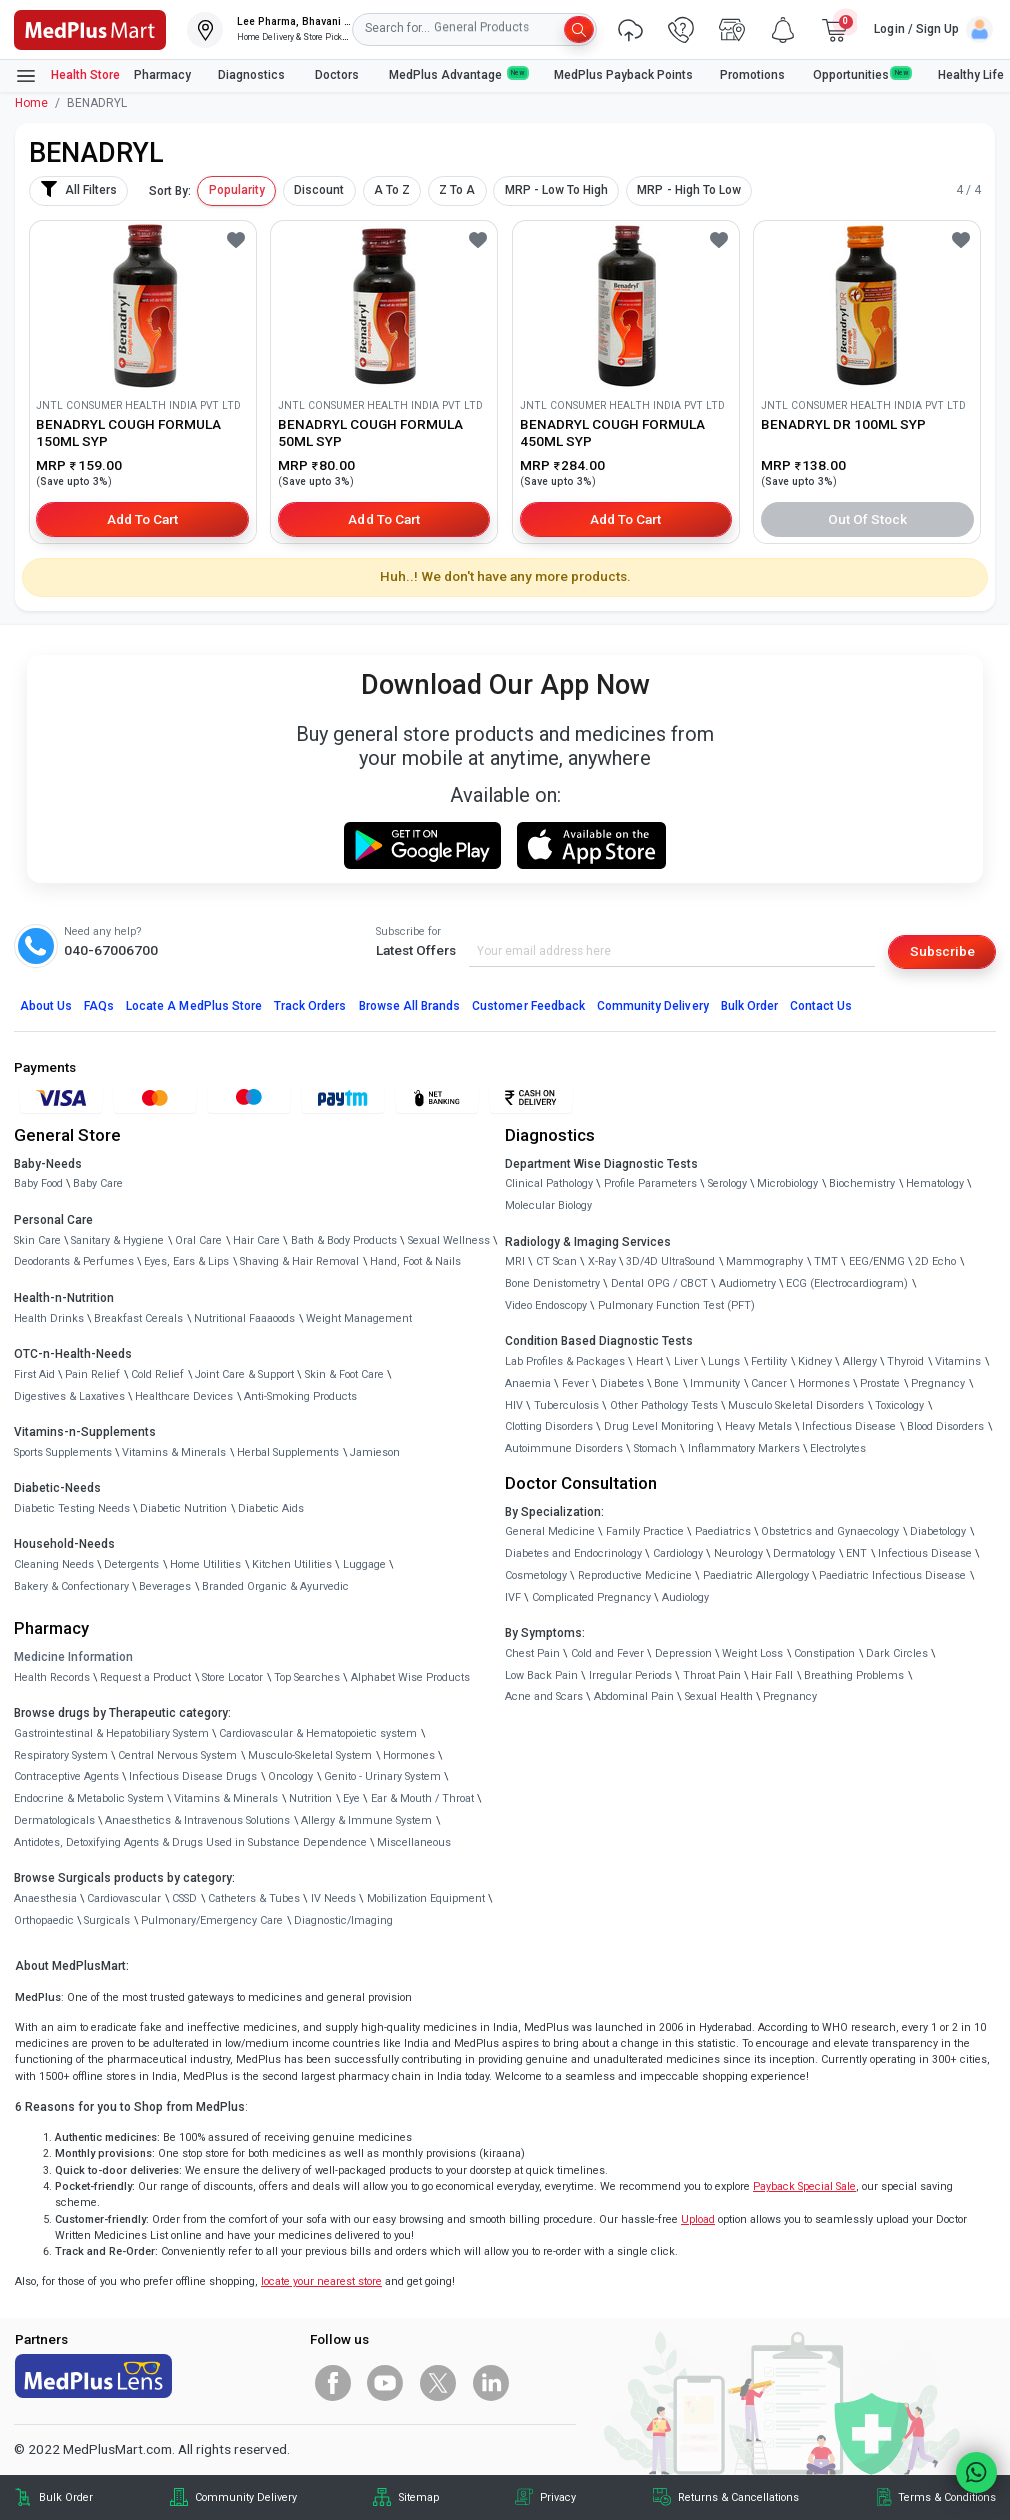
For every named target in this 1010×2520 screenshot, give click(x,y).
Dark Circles (897, 1653)
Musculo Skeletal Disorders (796, 1405)
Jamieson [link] (375, 1452)
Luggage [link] (364, 1564)
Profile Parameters (650, 1183)
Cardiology (678, 1553)
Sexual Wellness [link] (449, 1240)
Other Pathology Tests (664, 1405)
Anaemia (528, 1383)
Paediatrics (723, 1531)
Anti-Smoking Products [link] (300, 1396)
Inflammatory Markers (744, 1448)
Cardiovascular (124, 1898)
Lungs (724, 1361)
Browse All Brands (410, 1006)
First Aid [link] (34, 1374)
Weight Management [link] (359, 1318)
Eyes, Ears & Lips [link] (186, 1261)
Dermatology (804, 1553)
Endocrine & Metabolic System (89, 1798)
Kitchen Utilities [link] (292, 1564)
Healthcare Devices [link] (184, 1396)
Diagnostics (253, 75)
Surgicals (107, 1920)
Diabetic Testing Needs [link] (72, 1508)
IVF (513, 1597)
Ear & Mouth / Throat (422, 1798)
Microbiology (787, 1183)
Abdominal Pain (634, 1696)
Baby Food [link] (38, 1183)
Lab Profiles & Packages (565, 1361)
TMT (826, 1261)
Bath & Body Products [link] (344, 1240)
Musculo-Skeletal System (310, 1755)
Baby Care (98, 1183)
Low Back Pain (541, 1675)
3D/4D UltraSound (670, 1261)
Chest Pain (532, 1653)
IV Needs (333, 1898)
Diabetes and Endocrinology (573, 1553)
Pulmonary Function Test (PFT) (676, 1305)
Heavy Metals (758, 1426)
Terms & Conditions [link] (947, 2497)
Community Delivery (653, 1006)
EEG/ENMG (877, 1261)
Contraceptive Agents (66, 1776)
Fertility (769, 1361)
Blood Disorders (945, 1426)
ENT (856, 1553)
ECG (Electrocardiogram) (847, 1283)
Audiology (685, 1597)
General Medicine (550, 1531)
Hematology (935, 1183)
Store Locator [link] (232, 1677)
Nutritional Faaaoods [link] (244, 1318)
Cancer (769, 1383)
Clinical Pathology (549, 1183)
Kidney (815, 1361)
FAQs (99, 1006)
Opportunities (862, 74)
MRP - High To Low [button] (689, 190)
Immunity (715, 1383)
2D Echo (935, 1261)
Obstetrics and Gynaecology (830, 1531)
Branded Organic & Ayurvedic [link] (275, 1586)
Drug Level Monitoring (659, 1426)
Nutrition (310, 1798)
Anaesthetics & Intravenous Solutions (197, 1820)
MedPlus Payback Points (623, 75)
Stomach (655, 1448)
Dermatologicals (54, 1820)
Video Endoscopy (546, 1305)
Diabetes (622, 1383)
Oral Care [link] (198, 1240)
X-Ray (602, 1261)
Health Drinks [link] (49, 1318)
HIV (514, 1405)
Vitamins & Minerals (226, 1798)
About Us (46, 1006)
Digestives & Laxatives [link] (69, 1396)
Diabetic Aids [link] (271, 1508)
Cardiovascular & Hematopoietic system (318, 1733)
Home (31, 103)
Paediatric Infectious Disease (892, 1575)
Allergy (860, 1361)
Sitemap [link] (419, 2497)
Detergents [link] (131, 1564)
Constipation (824, 1653)
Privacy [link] (558, 2497)
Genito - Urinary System (382, 1776)
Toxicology (899, 1405)
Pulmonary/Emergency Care (212, 1920)
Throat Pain (712, 1675)
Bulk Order (749, 1006)
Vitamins (958, 1361)
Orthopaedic (44, 1920)
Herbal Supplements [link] (288, 1452)
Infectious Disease (849, 1426)
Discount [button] (319, 190)
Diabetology (938, 1531)
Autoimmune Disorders (564, 1448)
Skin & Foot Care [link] (344, 1374)
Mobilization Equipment (426, 1898)
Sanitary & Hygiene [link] (117, 1240)
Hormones (409, 1755)
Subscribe (942, 951)
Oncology (290, 1776)
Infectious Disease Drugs (193, 1776)
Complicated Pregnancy (591, 1597)
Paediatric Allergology (756, 1575)
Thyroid (905, 1361)
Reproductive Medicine (635, 1575)
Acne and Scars (544, 1696)
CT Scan (556, 1261)
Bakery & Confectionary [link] (71, 1586)
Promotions (752, 75)
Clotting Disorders (549, 1426)
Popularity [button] (237, 190)
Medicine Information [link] (73, 1657)
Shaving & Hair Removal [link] (299, 1261)
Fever (575, 1383)
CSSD (184, 1898)
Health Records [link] (52, 1677)
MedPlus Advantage (458, 74)
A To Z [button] (392, 190)
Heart (649, 1361)
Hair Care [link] (256, 1240)
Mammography (764, 1261)
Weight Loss (752, 1653)
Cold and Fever (607, 1653)
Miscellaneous (414, 1842)
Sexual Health (719, 1696)
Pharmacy (162, 75)
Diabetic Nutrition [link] (183, 1508)
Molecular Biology (548, 1205)
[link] (90, 28)
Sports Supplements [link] (63, 1452)
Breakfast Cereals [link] (138, 1318)
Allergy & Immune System (366, 1820)
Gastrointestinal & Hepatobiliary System (111, 1733)
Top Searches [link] (307, 1677)
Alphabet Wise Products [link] (410, 1677)
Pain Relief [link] (92, 1374)
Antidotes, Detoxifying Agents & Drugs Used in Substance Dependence (190, 1842)
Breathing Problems (854, 1675)
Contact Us (821, 1006)
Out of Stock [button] (868, 519)
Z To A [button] (457, 190)
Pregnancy (938, 1383)
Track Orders (310, 1006)
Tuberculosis (566, 1405)
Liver (686, 1361)
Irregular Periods (630, 1675)
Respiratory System (61, 1755)
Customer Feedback (528, 1006)
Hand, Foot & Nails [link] (415, 1261)
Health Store (67, 76)
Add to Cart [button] (142, 519)
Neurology (738, 1553)
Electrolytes (838, 1448)
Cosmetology (536, 1575)
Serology (727, 1183)
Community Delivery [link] (246, 2497)
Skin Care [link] (37, 1240)
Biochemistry (862, 1183)
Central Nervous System (177, 1755)
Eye (351, 1798)
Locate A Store (194, 1006)
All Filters (78, 189)
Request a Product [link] (145, 1677)
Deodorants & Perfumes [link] (74, 1261)
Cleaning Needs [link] (54, 1564)
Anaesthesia (45, 1898)
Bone (666, 1383)
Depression (683, 1653)
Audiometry (747, 1283)
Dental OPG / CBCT (659, 1283)
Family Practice (645, 1531)
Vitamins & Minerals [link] (174, 1452)
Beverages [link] (165, 1586)
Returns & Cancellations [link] (738, 2497)
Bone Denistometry (552, 1283)
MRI (515, 1261)
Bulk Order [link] (66, 2497)
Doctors (338, 75)
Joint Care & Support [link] (244, 1374)
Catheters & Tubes (254, 1898)
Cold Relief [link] (157, 1374)
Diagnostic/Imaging (343, 1920)
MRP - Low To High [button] (557, 190)
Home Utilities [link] (205, 1564)
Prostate (880, 1383)
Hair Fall (772, 1675)
